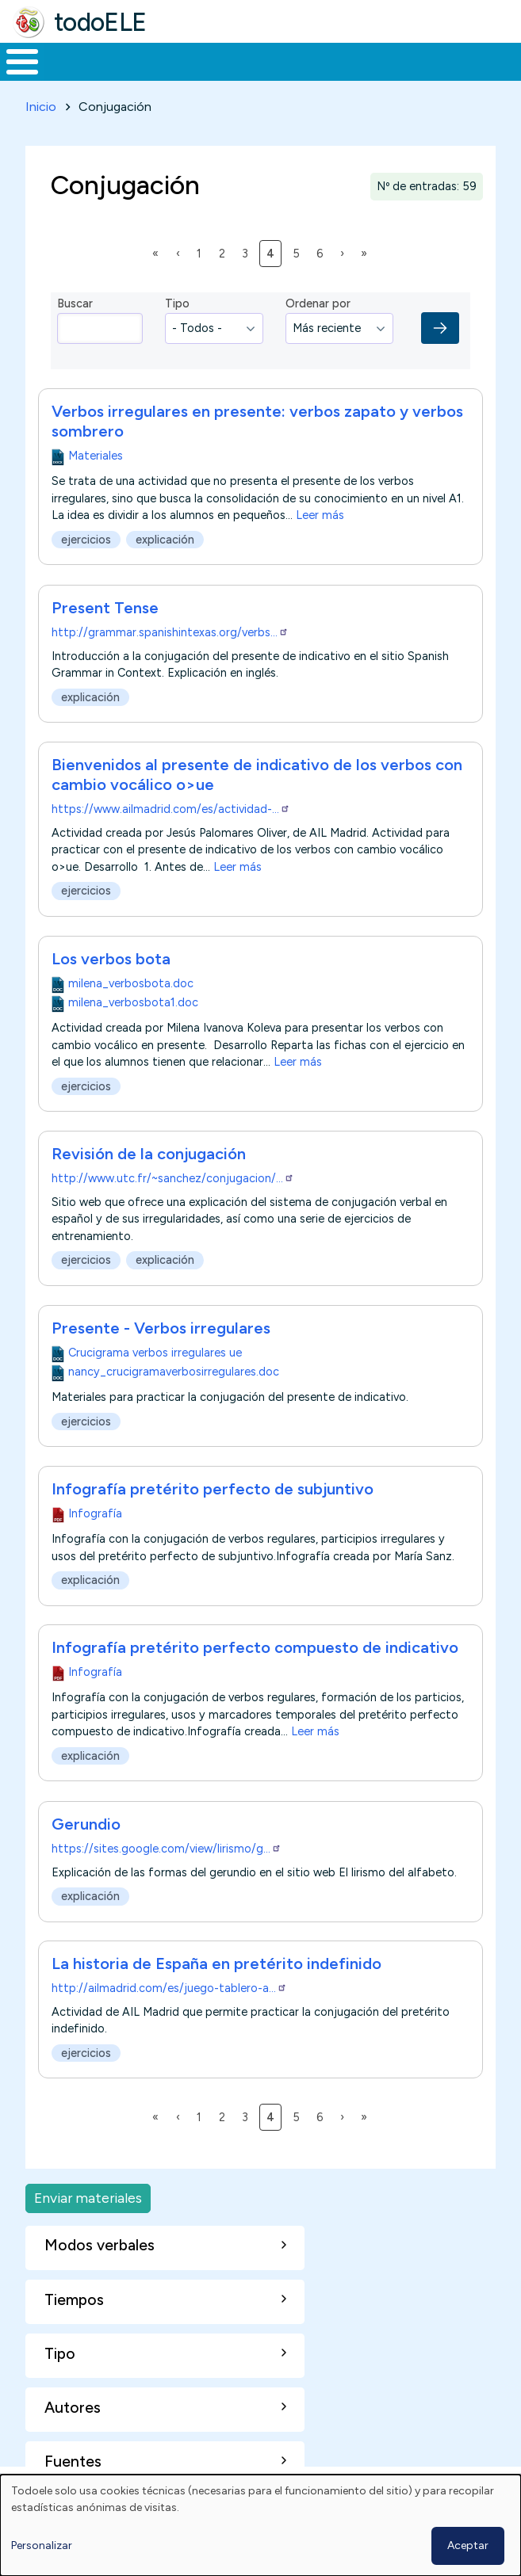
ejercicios (86, 539)
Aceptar (467, 2545)
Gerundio (86, 1824)
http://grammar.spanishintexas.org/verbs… (170, 632)
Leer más (320, 516)
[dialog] (260, 2525)
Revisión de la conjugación (149, 1153)
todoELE (100, 22)
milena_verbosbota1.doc (133, 1002)
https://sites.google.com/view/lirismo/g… (167, 1848)
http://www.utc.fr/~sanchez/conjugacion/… (173, 1178)
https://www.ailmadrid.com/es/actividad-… (171, 809)
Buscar (75, 303)
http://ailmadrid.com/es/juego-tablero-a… (169, 1988)
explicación (165, 539)
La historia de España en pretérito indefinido (216, 1963)
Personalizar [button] (41, 2545)
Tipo (177, 303)
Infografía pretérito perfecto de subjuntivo (213, 1488)
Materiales (95, 455)
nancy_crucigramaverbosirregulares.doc (173, 1371)
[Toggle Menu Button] (22, 62)
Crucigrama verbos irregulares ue (155, 1352)
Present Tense (105, 607)
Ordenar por (318, 303)
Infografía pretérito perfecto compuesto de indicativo (255, 1647)
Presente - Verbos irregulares (161, 1328)
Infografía (95, 1513)
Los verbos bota (111, 958)
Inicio (40, 106)
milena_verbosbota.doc (130, 983)
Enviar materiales (88, 2197)
